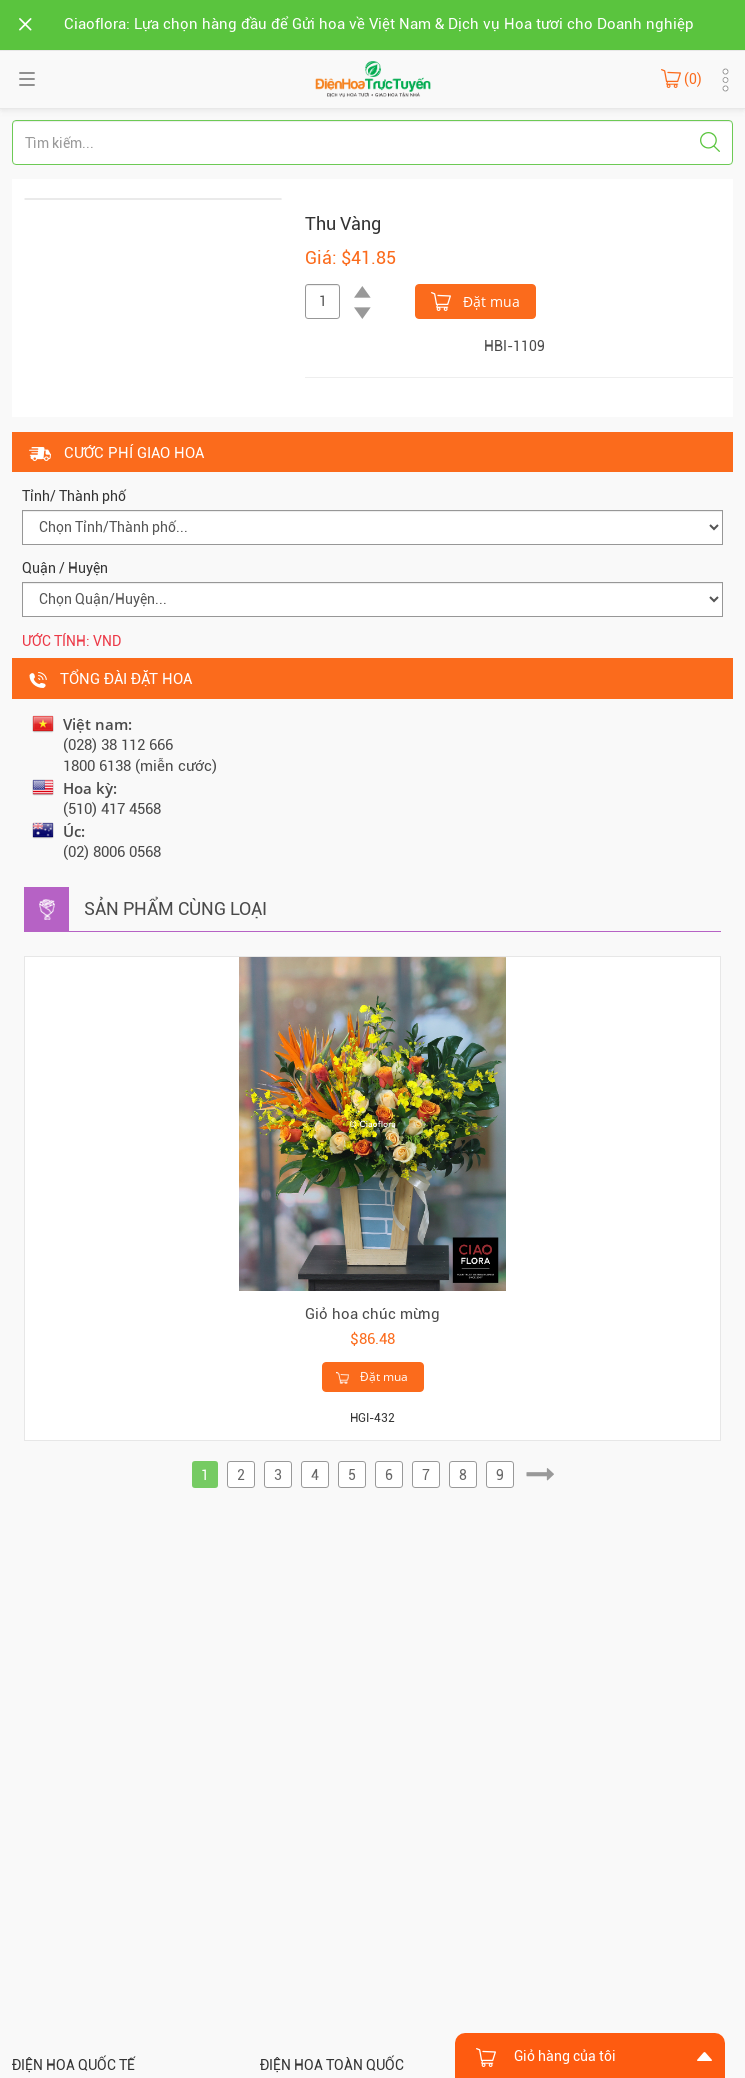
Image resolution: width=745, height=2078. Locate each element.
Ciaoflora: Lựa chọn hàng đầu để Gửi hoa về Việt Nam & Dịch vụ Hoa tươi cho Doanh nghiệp (379, 24)
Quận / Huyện (65, 568)
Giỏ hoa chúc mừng (372, 1314)
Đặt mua (475, 300)
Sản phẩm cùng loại (175, 908)
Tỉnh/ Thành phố (74, 496)
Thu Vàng (343, 223)
